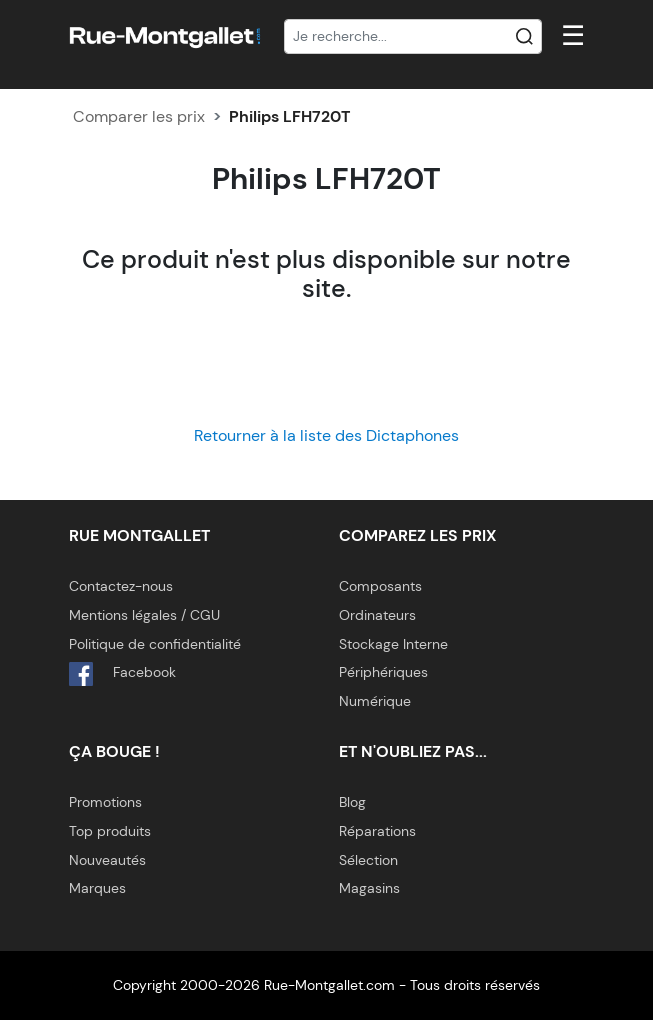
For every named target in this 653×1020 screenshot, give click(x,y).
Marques (97, 888)
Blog (352, 802)
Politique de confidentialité (155, 644)
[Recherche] (413, 37)
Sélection (368, 860)
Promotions (105, 802)
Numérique (375, 701)
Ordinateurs (377, 615)
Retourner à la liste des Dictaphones (326, 435)
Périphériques (383, 672)
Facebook (122, 674)
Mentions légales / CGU (144, 615)
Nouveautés (107, 860)
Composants (380, 586)
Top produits (110, 831)
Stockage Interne (393, 644)
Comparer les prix (139, 116)
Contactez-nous (121, 586)
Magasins (369, 888)
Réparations (377, 831)
